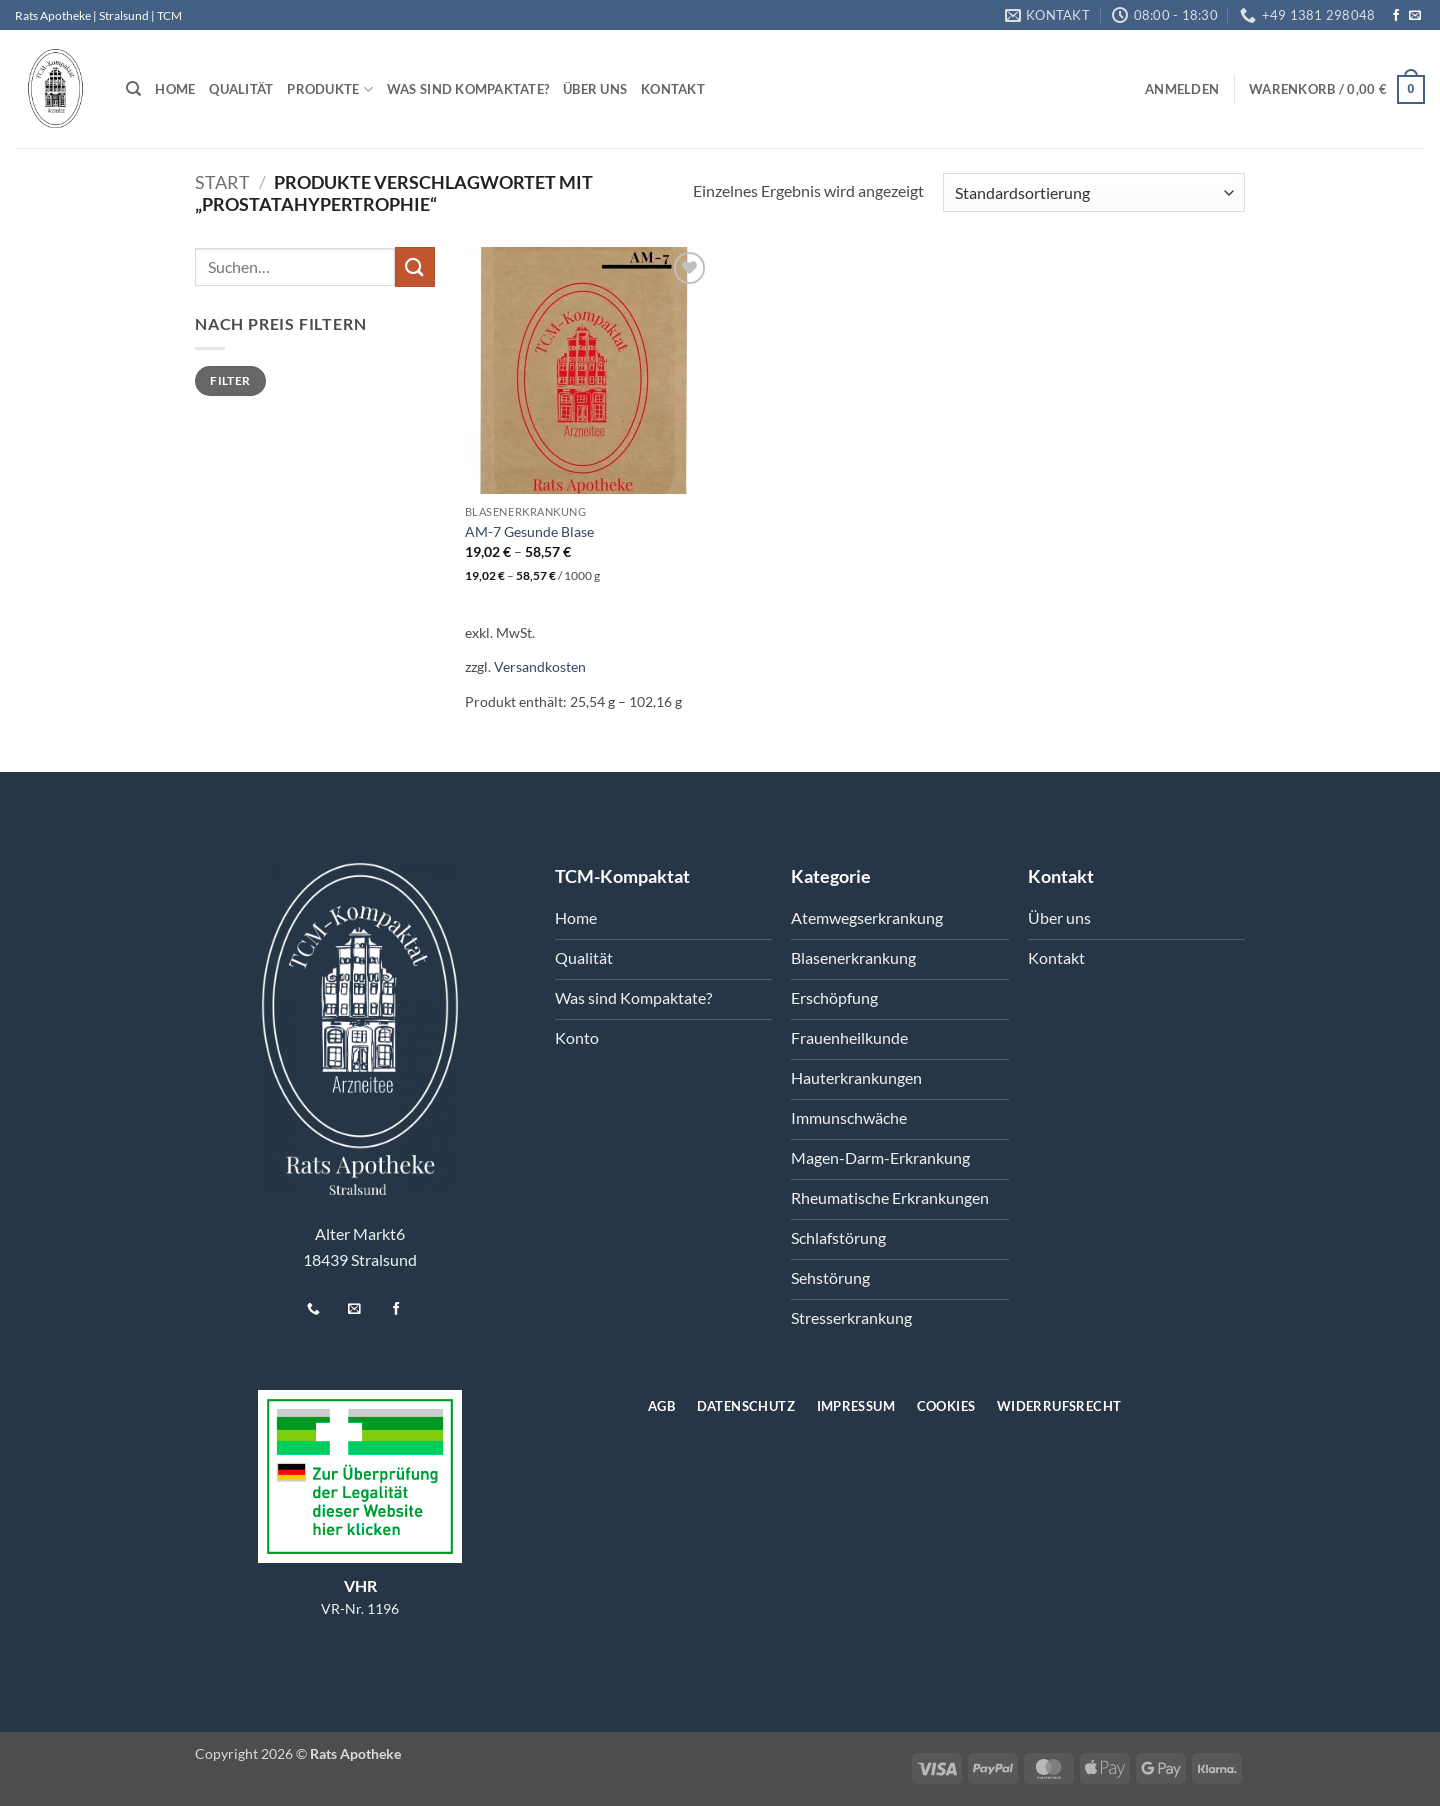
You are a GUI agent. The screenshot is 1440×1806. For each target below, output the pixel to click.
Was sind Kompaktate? (468, 89)
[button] (1182, 89)
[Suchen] (133, 89)
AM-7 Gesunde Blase (529, 531)
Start (222, 182)
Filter (230, 380)
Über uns (595, 89)
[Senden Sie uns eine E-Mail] (1415, 16)
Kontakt (673, 89)
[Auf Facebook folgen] (1396, 16)
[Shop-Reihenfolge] (1094, 192)
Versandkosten (540, 666)
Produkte (330, 89)
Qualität (241, 89)
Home (175, 89)
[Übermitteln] (415, 266)
